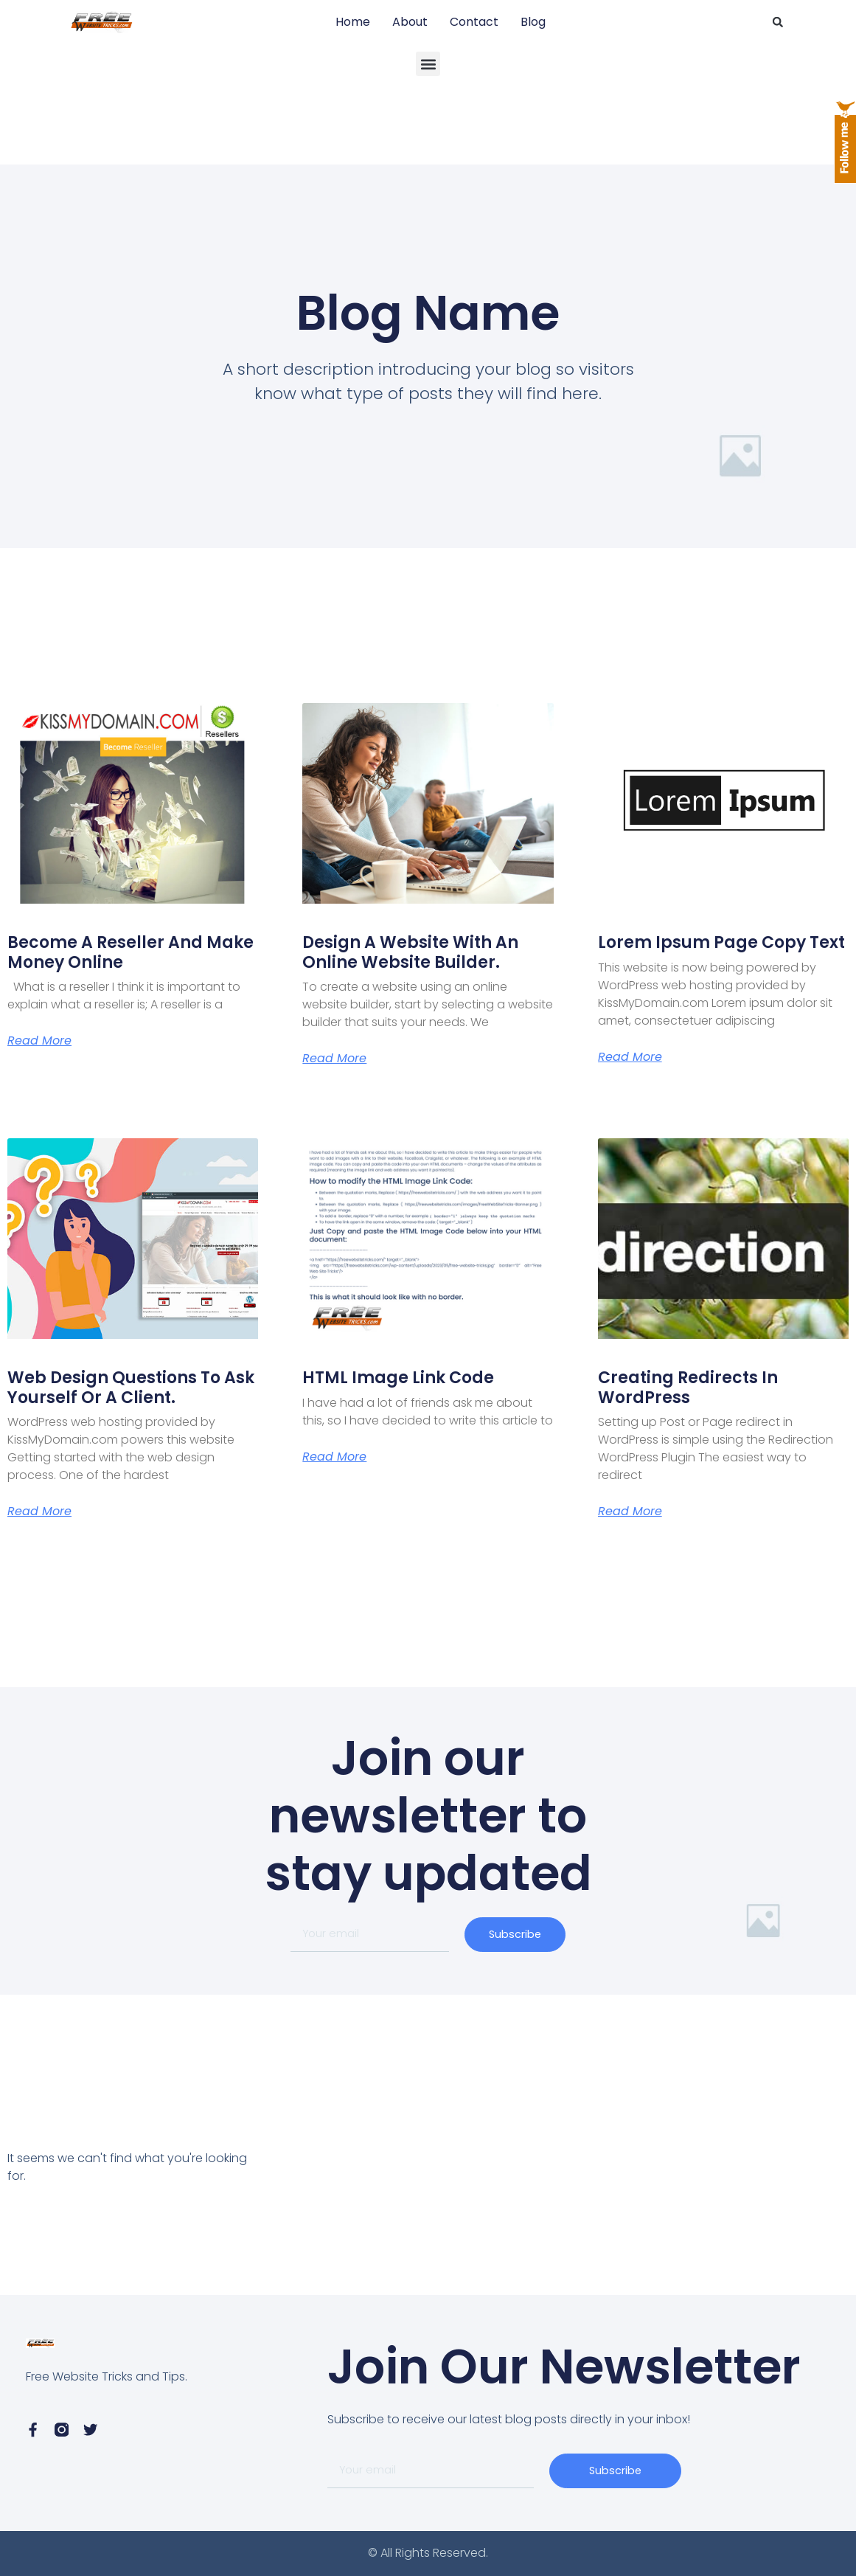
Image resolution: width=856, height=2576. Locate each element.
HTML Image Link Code (398, 1377)
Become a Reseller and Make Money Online (130, 952)
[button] (777, 22)
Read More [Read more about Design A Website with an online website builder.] (334, 1058)
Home (352, 21)
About (410, 21)
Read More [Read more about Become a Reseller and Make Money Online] (39, 1041)
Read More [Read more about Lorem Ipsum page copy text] (630, 1057)
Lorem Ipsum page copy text (721, 942)
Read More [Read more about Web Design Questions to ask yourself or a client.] (39, 1511)
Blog (533, 21)
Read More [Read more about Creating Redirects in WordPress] (630, 1511)
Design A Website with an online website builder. (410, 952)
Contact (474, 21)
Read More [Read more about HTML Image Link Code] (334, 1457)
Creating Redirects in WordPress (688, 1387)
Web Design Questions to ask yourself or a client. (130, 1387)
